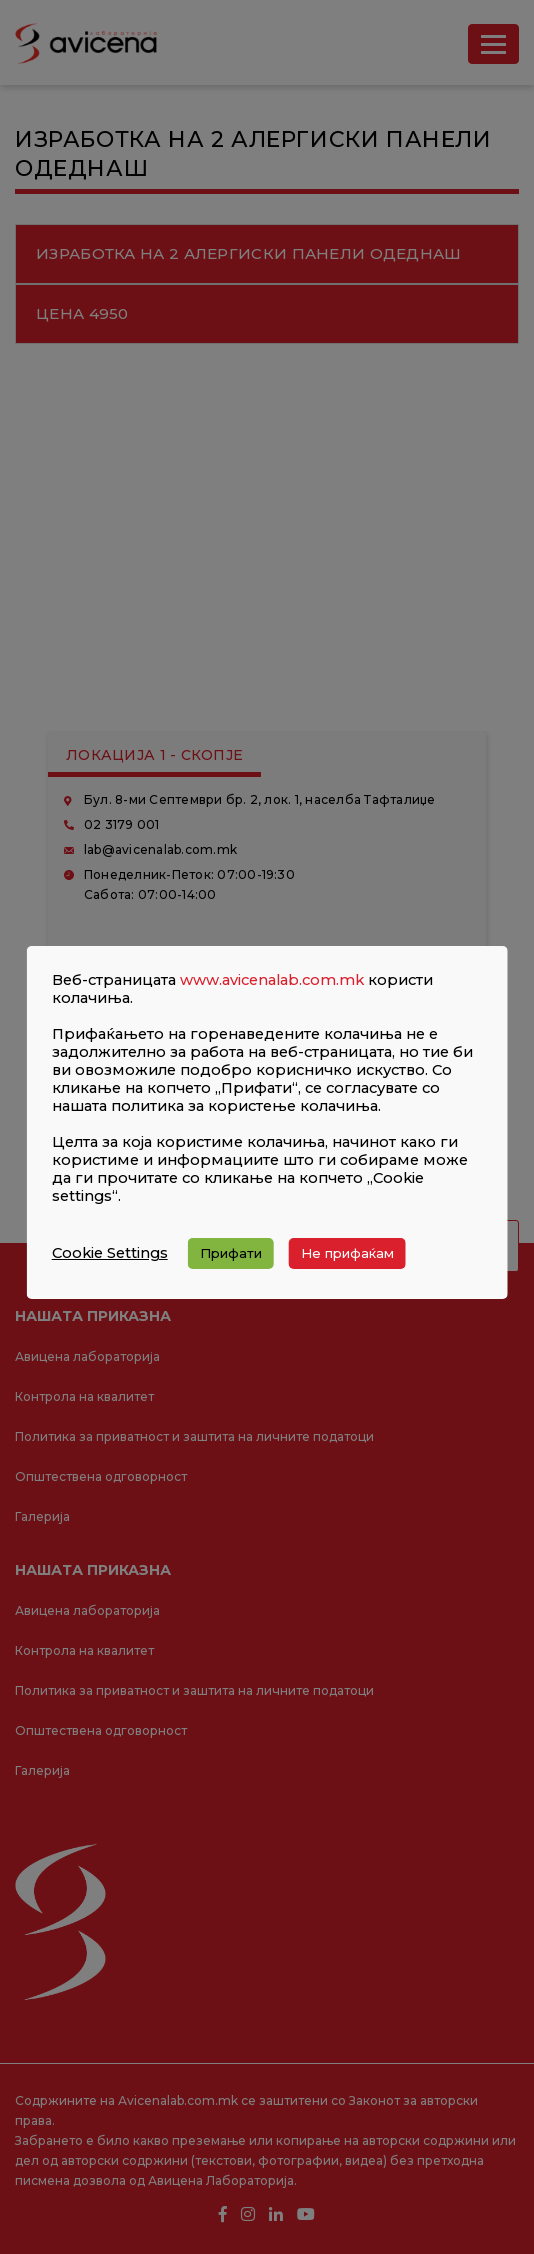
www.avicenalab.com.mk (272, 980)
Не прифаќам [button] (347, 1253)
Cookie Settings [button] (110, 1253)
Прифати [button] (231, 1253)
